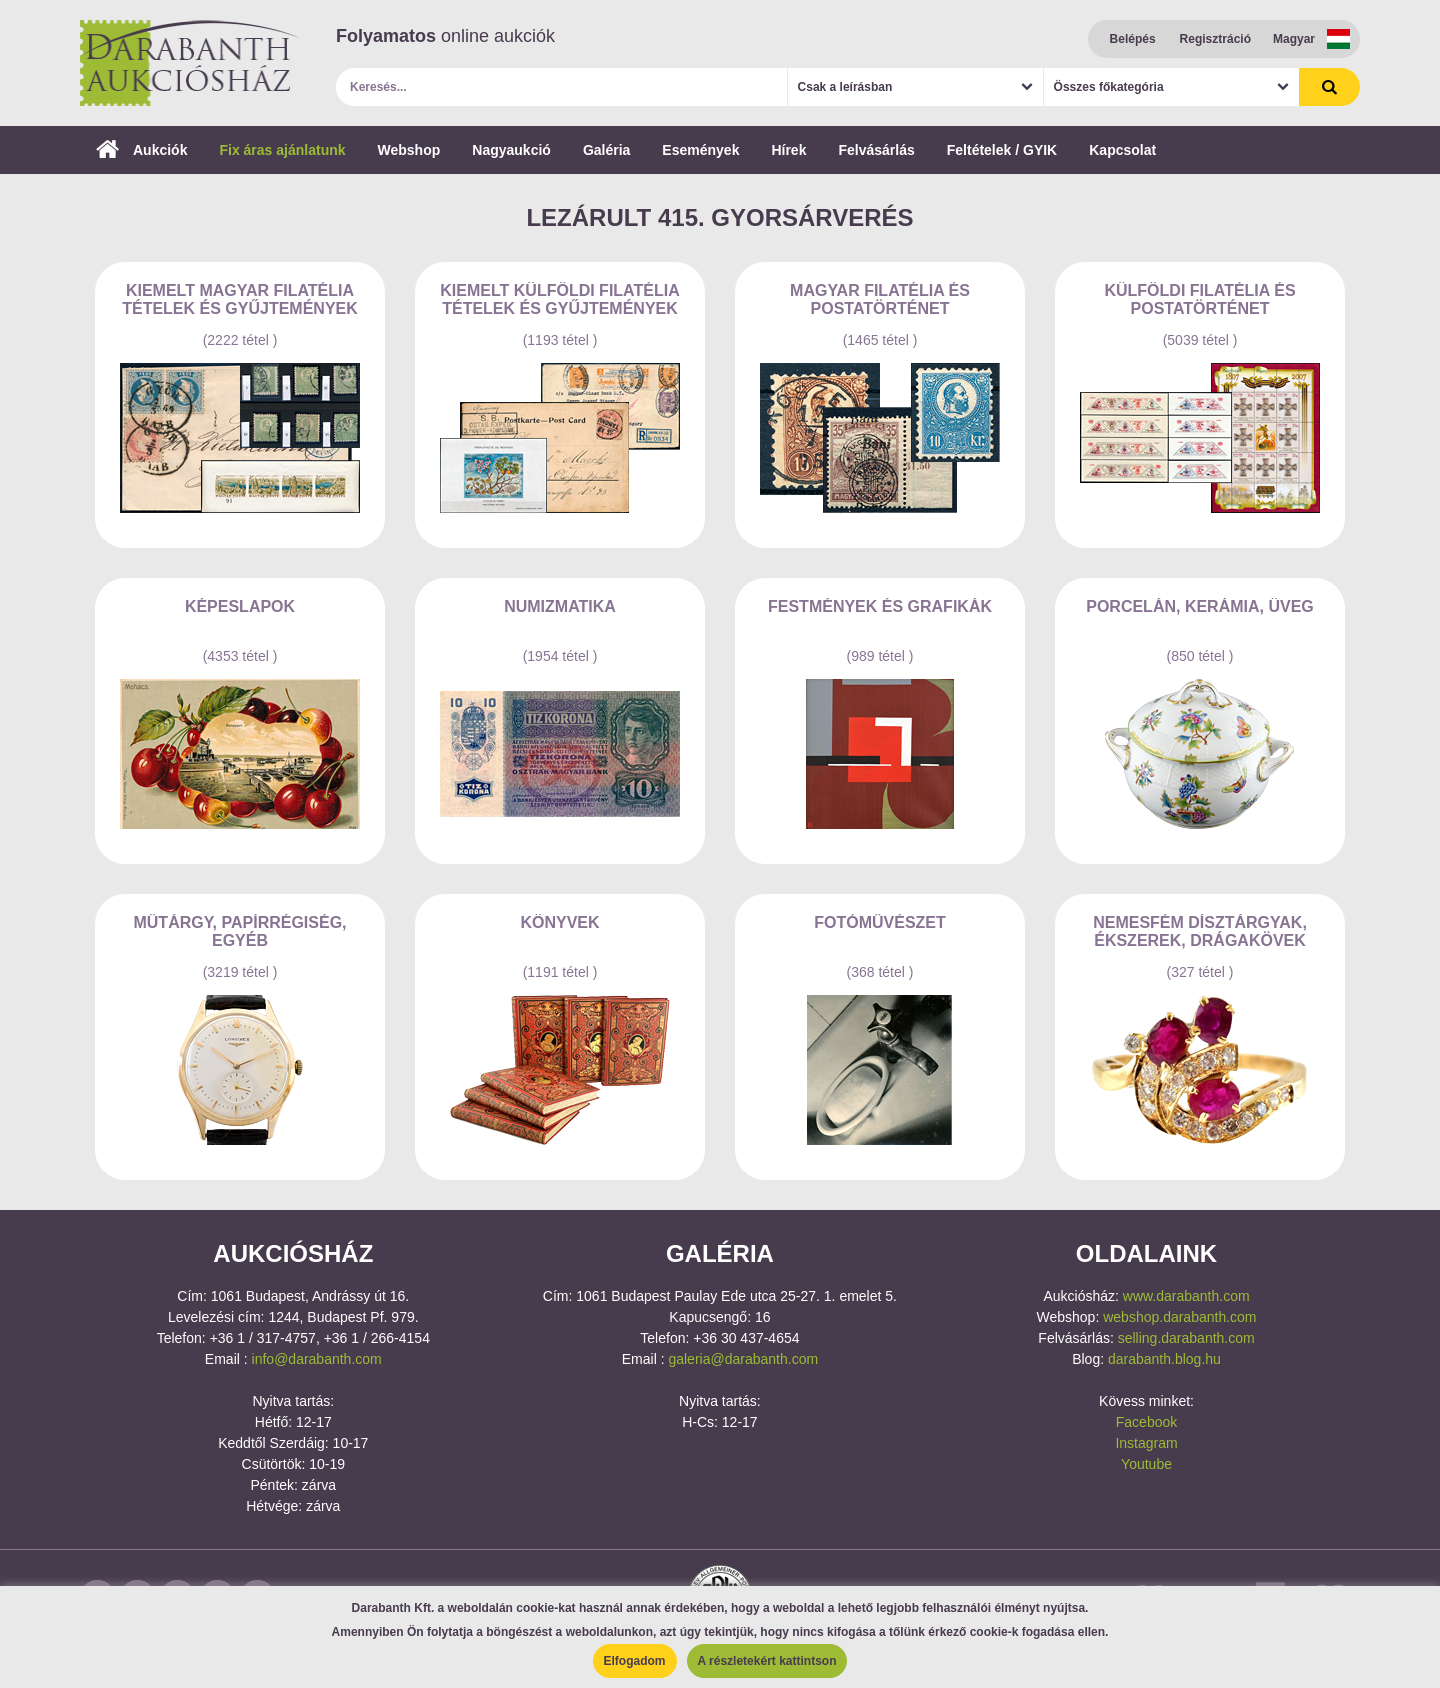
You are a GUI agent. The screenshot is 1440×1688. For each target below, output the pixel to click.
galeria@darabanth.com (743, 1359)
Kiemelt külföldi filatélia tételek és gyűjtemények (559, 299)
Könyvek (559, 922)
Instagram (1146, 1443)
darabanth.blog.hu (1164, 1359)
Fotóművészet (880, 922)
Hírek (788, 150)
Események (700, 150)
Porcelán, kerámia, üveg (1200, 606)
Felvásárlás (876, 150)
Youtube (1146, 1464)
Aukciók (141, 150)
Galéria (606, 150)
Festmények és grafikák (880, 606)
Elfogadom (635, 1661)
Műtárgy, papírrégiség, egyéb (239, 931)
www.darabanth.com (1186, 1296)
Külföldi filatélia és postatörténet (1199, 299)
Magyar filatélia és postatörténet (880, 299)
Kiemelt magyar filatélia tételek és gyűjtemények (240, 299)
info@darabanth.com (317, 1359)
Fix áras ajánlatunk (282, 150)
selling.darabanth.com (1186, 1338)
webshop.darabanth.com (1179, 1317)
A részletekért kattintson (767, 1661)
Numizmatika (560, 606)
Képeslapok (240, 606)
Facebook (1146, 1422)
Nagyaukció (511, 150)
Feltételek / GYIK (1002, 150)
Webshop (409, 150)
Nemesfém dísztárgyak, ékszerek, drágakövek (1200, 931)
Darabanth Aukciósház (190, 63)
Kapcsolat (1122, 150)
